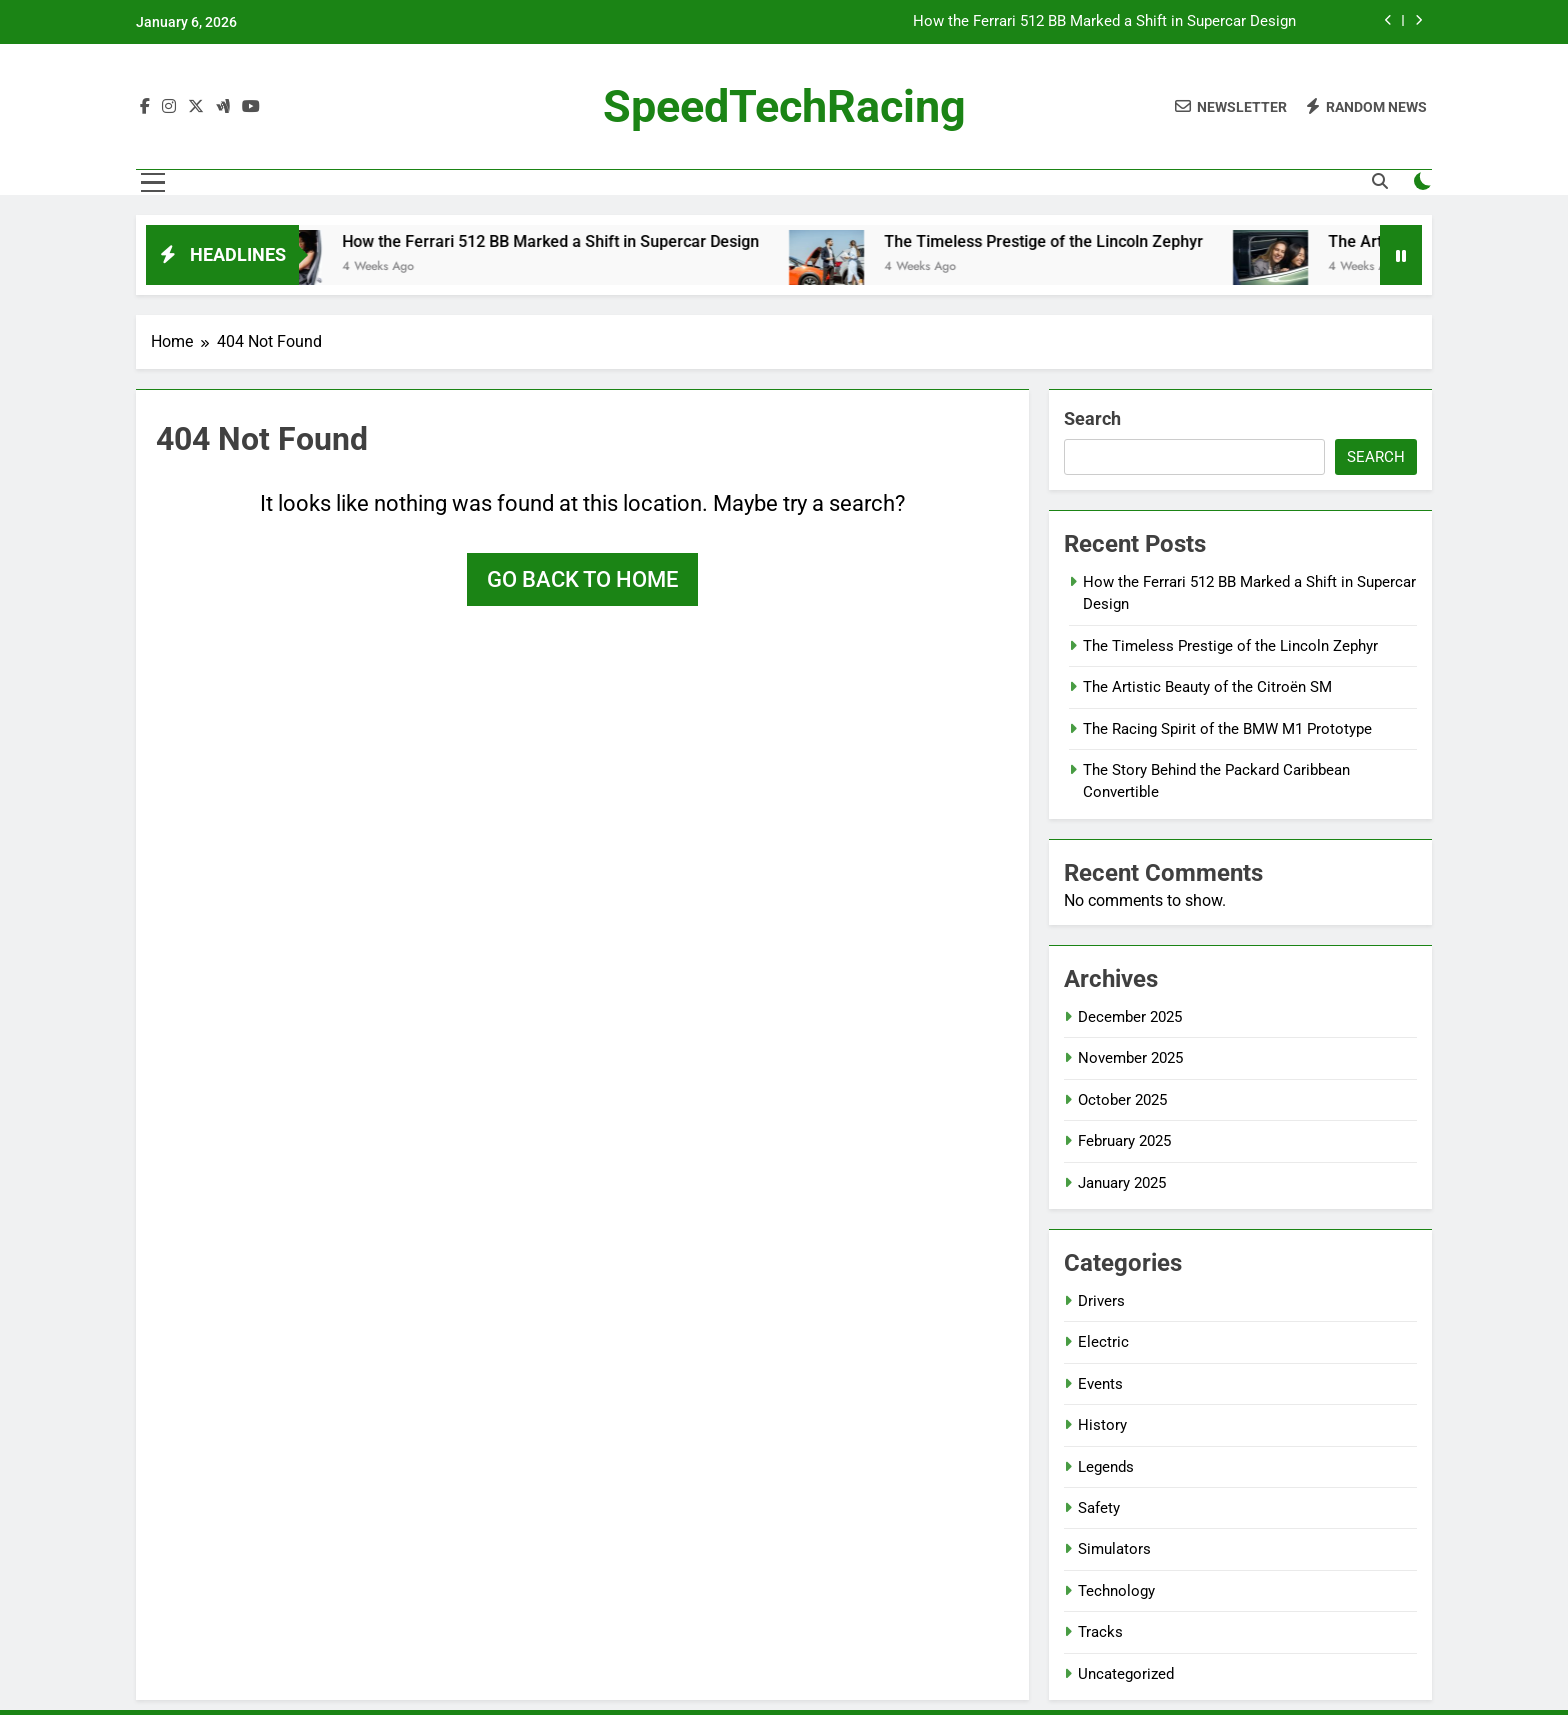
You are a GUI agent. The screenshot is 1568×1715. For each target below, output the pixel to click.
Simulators (1114, 1549)
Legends (1106, 1467)
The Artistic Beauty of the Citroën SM (1207, 687)
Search (1092, 418)
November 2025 (1130, 1058)
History (1102, 1425)
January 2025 (1122, 1183)
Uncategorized (1126, 1674)
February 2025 (1124, 1141)
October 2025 (1122, 1100)
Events (1100, 1384)
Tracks (1100, 1632)
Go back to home (582, 579)
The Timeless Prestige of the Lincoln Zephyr (1057, 241)
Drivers (1101, 1301)
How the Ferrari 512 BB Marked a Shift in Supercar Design (1104, 22)
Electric (1103, 1342)
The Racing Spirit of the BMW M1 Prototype (1227, 729)
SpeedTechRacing (784, 106)
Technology (1116, 1591)
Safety (1099, 1508)
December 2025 (1130, 1017)
